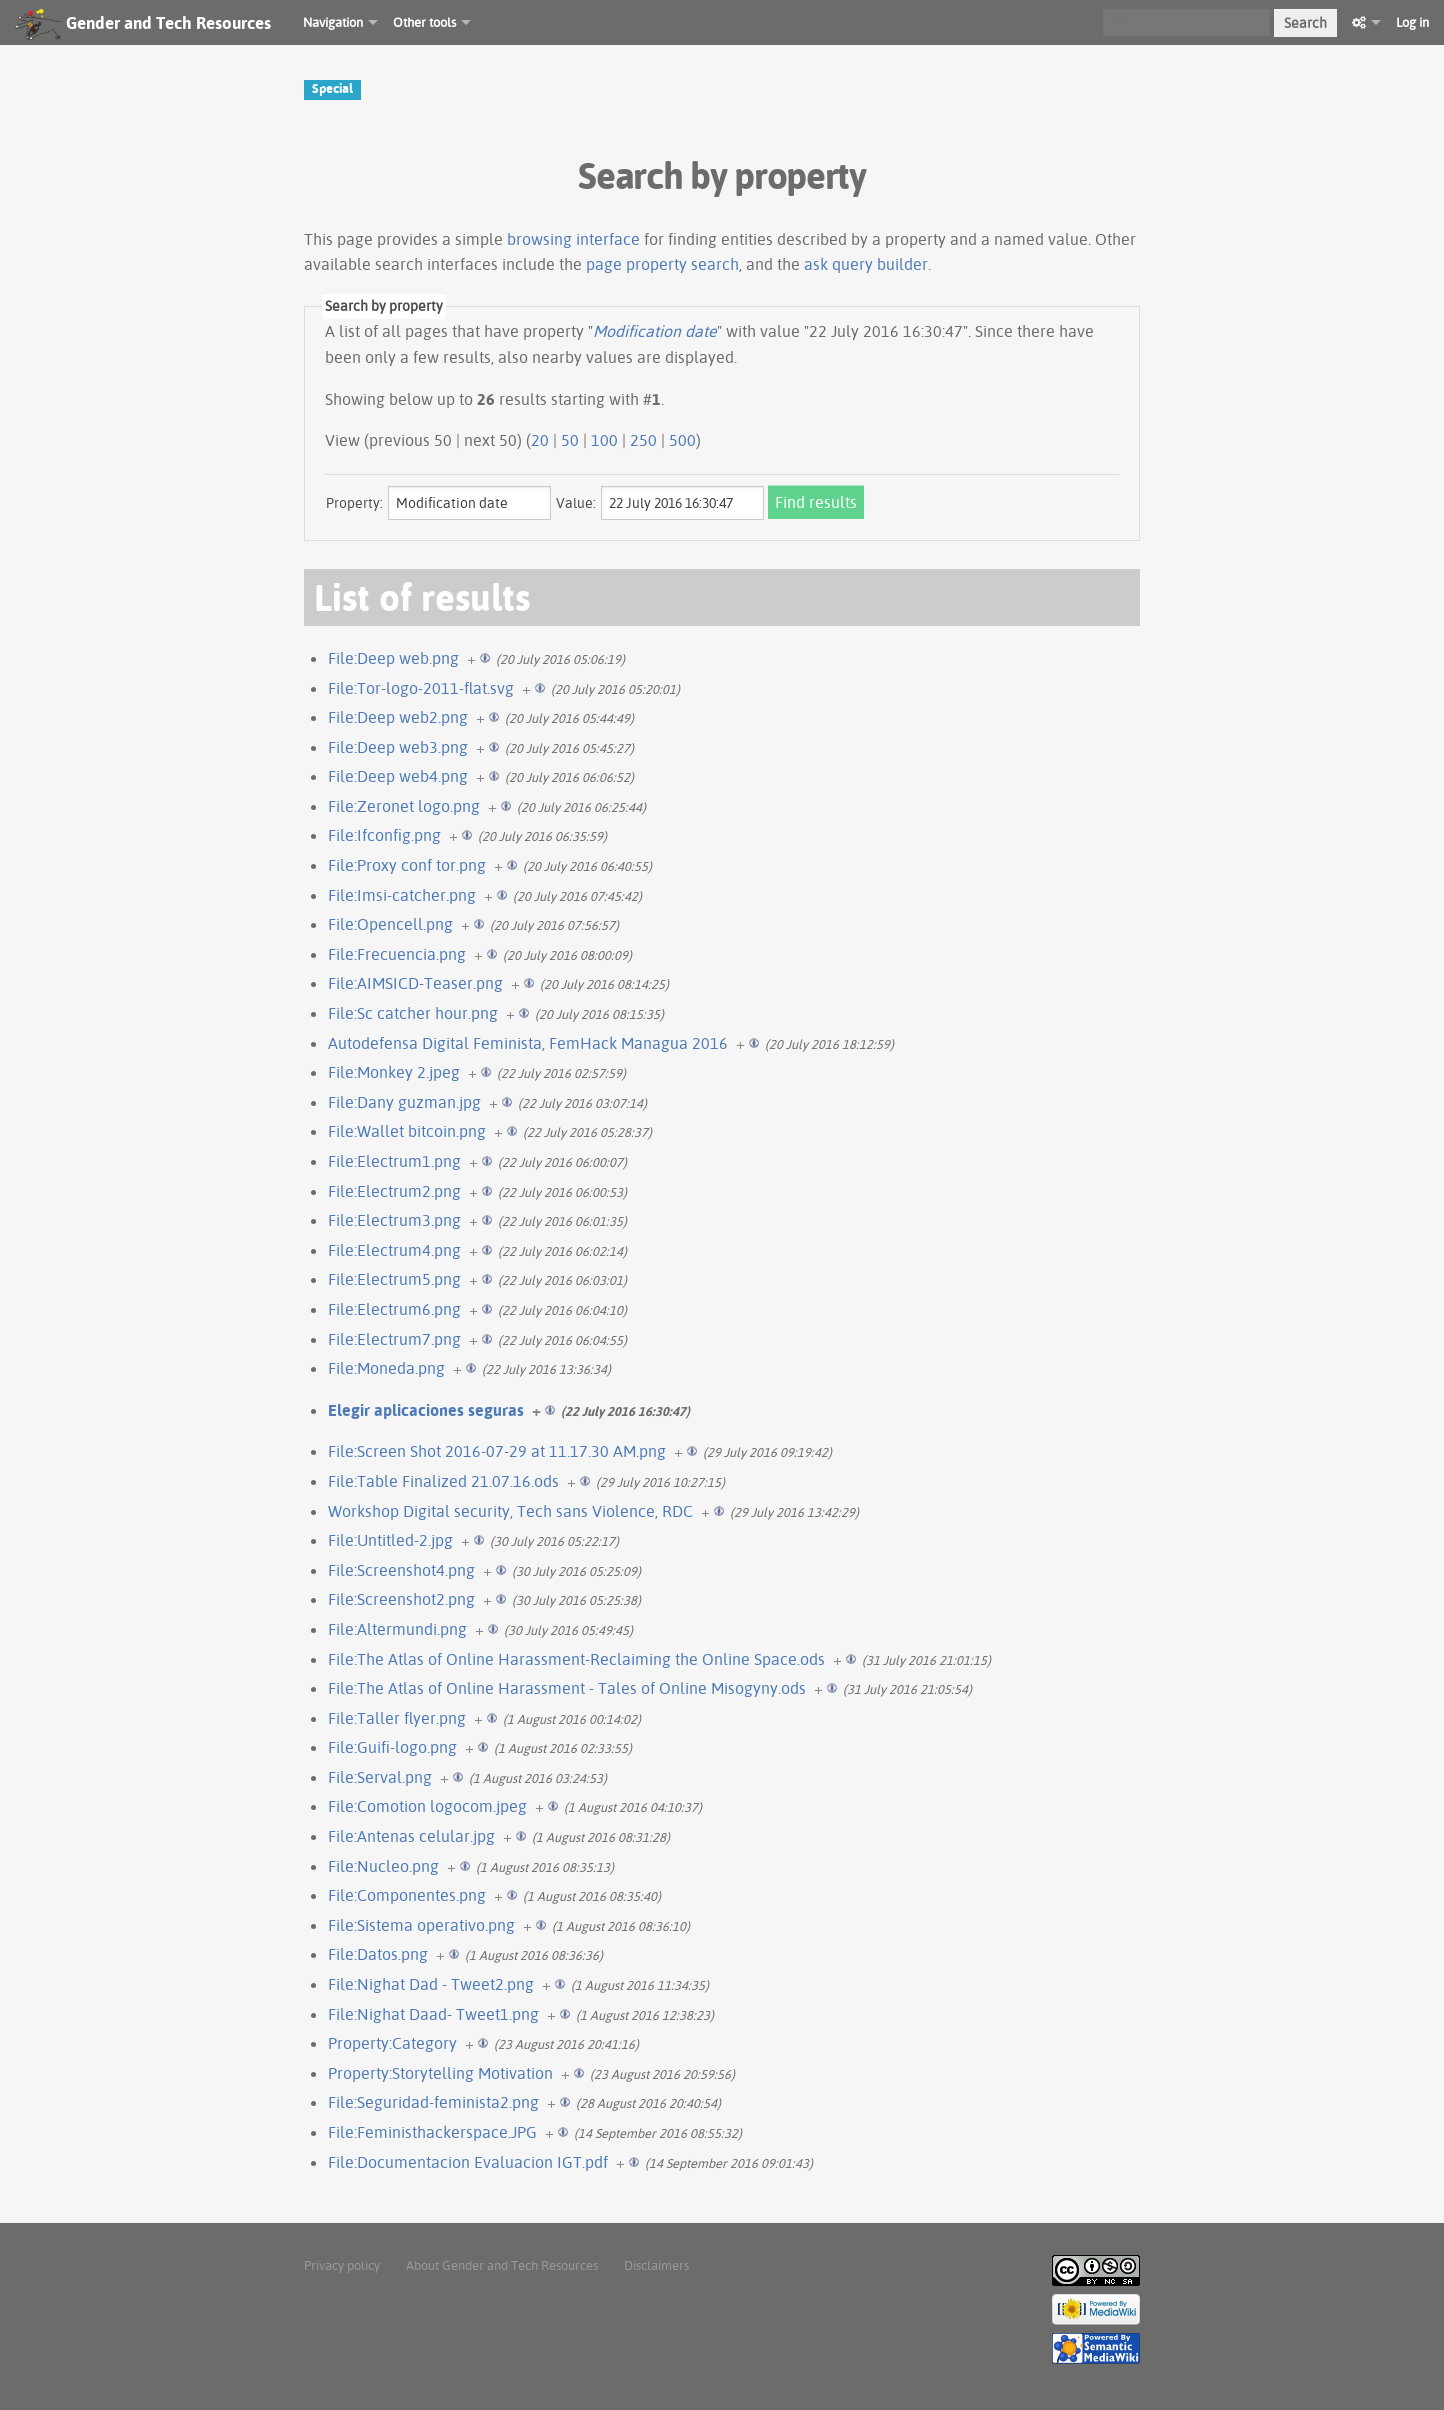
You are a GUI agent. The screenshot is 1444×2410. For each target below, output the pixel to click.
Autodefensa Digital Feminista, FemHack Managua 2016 (528, 1043)
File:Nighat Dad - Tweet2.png (431, 1984)
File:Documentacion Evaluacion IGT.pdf (468, 2162)
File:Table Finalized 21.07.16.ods (443, 1481)
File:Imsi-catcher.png (402, 895)
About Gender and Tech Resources (502, 2265)
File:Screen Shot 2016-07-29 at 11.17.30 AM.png (497, 1451)
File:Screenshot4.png (401, 1570)
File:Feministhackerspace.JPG (432, 2132)
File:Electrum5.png (394, 1279)
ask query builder (866, 264)
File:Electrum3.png (394, 1220)
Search (1305, 23)
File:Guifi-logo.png (392, 1747)
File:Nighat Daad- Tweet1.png (433, 2014)
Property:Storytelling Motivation (440, 2073)
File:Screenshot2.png (401, 1599)
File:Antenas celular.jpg (411, 1836)
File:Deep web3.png (398, 747)
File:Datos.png (378, 1954)
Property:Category (392, 2043)
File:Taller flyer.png (397, 1718)
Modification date (655, 331)
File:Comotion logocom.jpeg (427, 1806)
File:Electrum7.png (394, 1339)
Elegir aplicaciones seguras (426, 1410)
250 (643, 440)
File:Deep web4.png (398, 776)
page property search (662, 264)
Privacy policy (342, 2265)
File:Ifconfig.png (384, 835)
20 (540, 440)
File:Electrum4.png (394, 1250)
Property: (354, 503)
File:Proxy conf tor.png (407, 865)
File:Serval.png (380, 1777)
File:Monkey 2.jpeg (394, 1072)
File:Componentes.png (407, 1895)
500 (682, 440)
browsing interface (573, 239)
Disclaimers (656, 2265)
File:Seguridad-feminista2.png (433, 2102)
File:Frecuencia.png (397, 954)
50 (570, 440)
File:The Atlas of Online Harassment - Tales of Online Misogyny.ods (567, 1688)
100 (604, 440)
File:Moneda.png (386, 1368)
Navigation (333, 22)
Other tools (424, 22)
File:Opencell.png (390, 924)
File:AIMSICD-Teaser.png (415, 983)
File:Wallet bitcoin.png (407, 1131)
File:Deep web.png (393, 658)
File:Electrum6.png (394, 1309)
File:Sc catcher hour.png (413, 1013)
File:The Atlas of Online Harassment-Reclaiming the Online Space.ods (576, 1659)
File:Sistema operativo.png (421, 1925)
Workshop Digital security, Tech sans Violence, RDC (510, 1511)
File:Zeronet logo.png (404, 806)
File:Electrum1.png (394, 1161)
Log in (1412, 22)
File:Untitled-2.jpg (390, 1540)
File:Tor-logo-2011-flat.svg (421, 688)
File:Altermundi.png (397, 1629)
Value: (576, 503)
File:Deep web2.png (398, 717)
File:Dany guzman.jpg (404, 1102)
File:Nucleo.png (383, 1866)
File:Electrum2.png (394, 1191)
